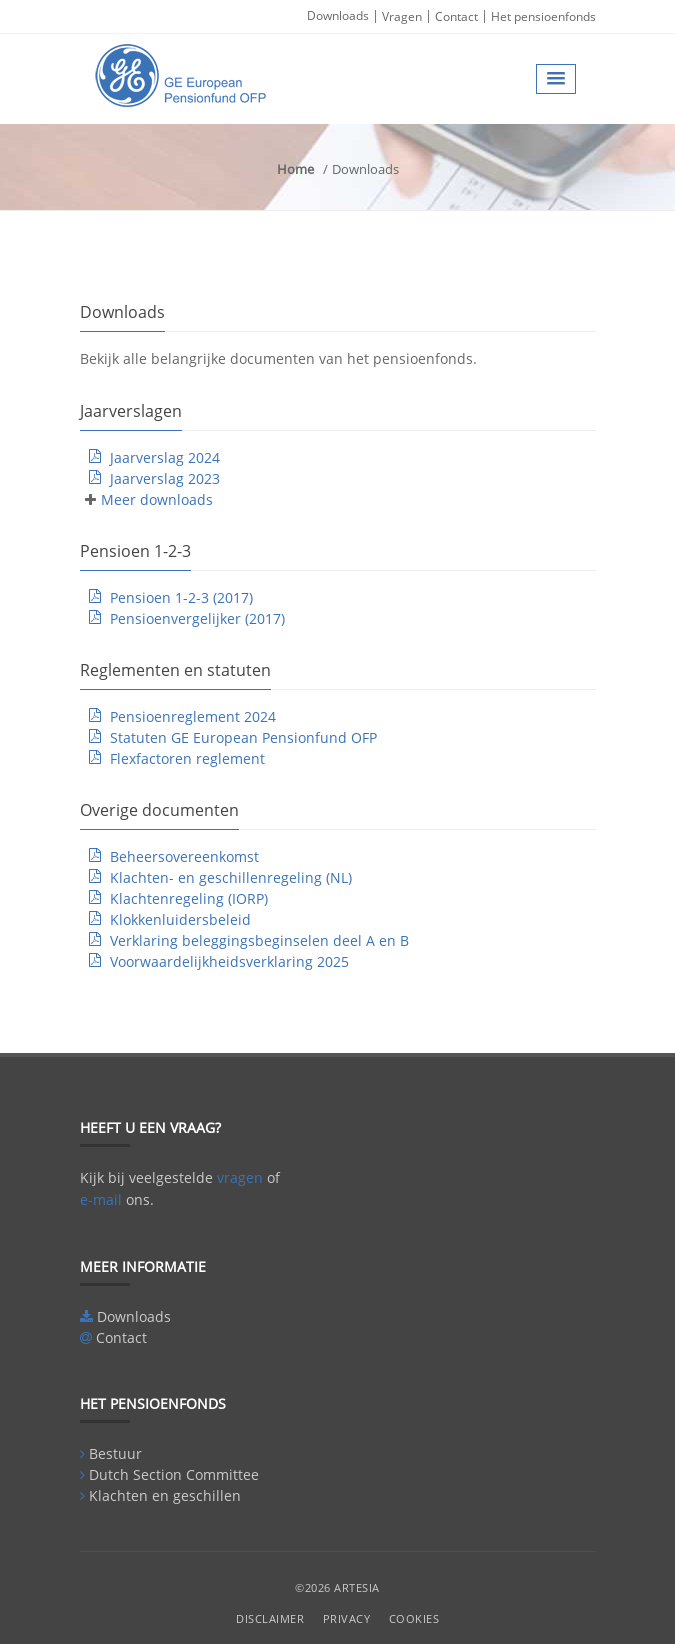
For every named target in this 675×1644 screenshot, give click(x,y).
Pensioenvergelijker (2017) (197, 618)
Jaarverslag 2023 (165, 478)
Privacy (347, 1618)
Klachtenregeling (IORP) (189, 898)
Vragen (402, 16)
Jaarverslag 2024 (165, 457)
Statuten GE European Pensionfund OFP (243, 737)
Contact (456, 16)
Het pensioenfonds (543, 16)
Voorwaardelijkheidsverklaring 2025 (229, 961)
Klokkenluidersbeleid (180, 919)
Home (295, 169)
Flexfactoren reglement (187, 758)
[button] (556, 79)
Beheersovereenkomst (184, 856)
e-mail (101, 1199)
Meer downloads (157, 499)
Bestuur (115, 1453)
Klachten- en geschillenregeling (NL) (231, 877)
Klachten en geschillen (165, 1495)
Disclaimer (270, 1618)
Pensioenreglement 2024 (193, 716)
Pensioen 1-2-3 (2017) (181, 597)
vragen (240, 1177)
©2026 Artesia (337, 1587)
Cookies (414, 1618)
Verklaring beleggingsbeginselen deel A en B (259, 940)
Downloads (338, 15)
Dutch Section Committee (174, 1474)
